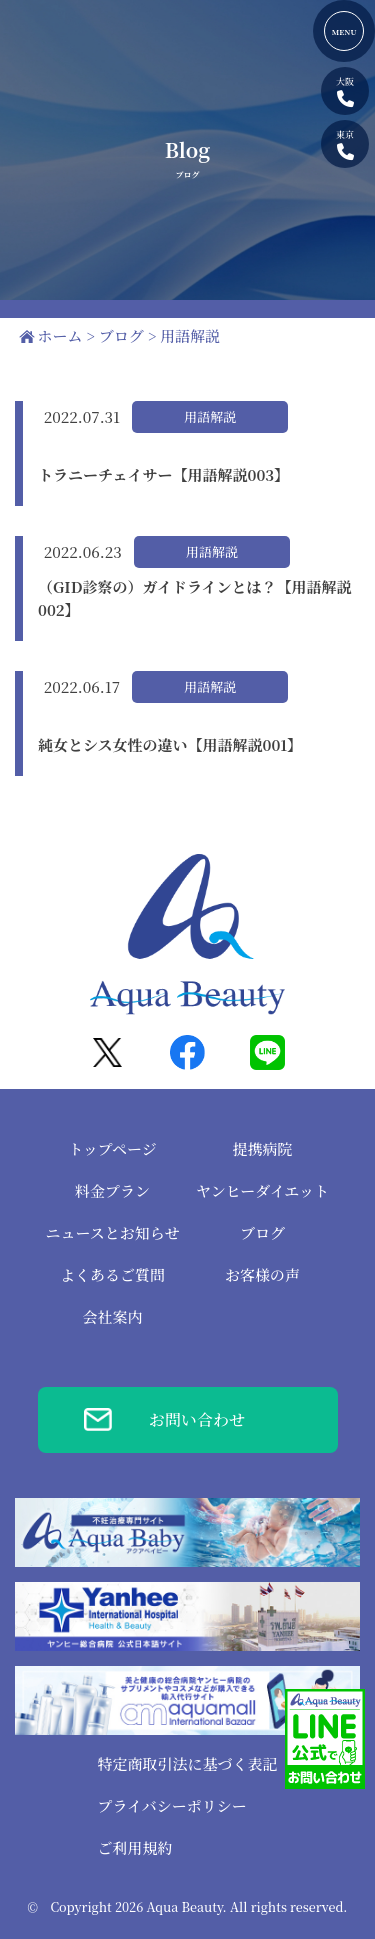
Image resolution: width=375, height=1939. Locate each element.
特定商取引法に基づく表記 (187, 1763)
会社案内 (112, 1316)
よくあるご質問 (112, 1274)
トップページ (112, 1148)
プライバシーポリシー (171, 1805)
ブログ (262, 1232)
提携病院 (262, 1148)
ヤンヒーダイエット (262, 1190)
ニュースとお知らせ (113, 1232)
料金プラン (112, 1190)
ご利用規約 (134, 1847)
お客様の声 (262, 1274)
